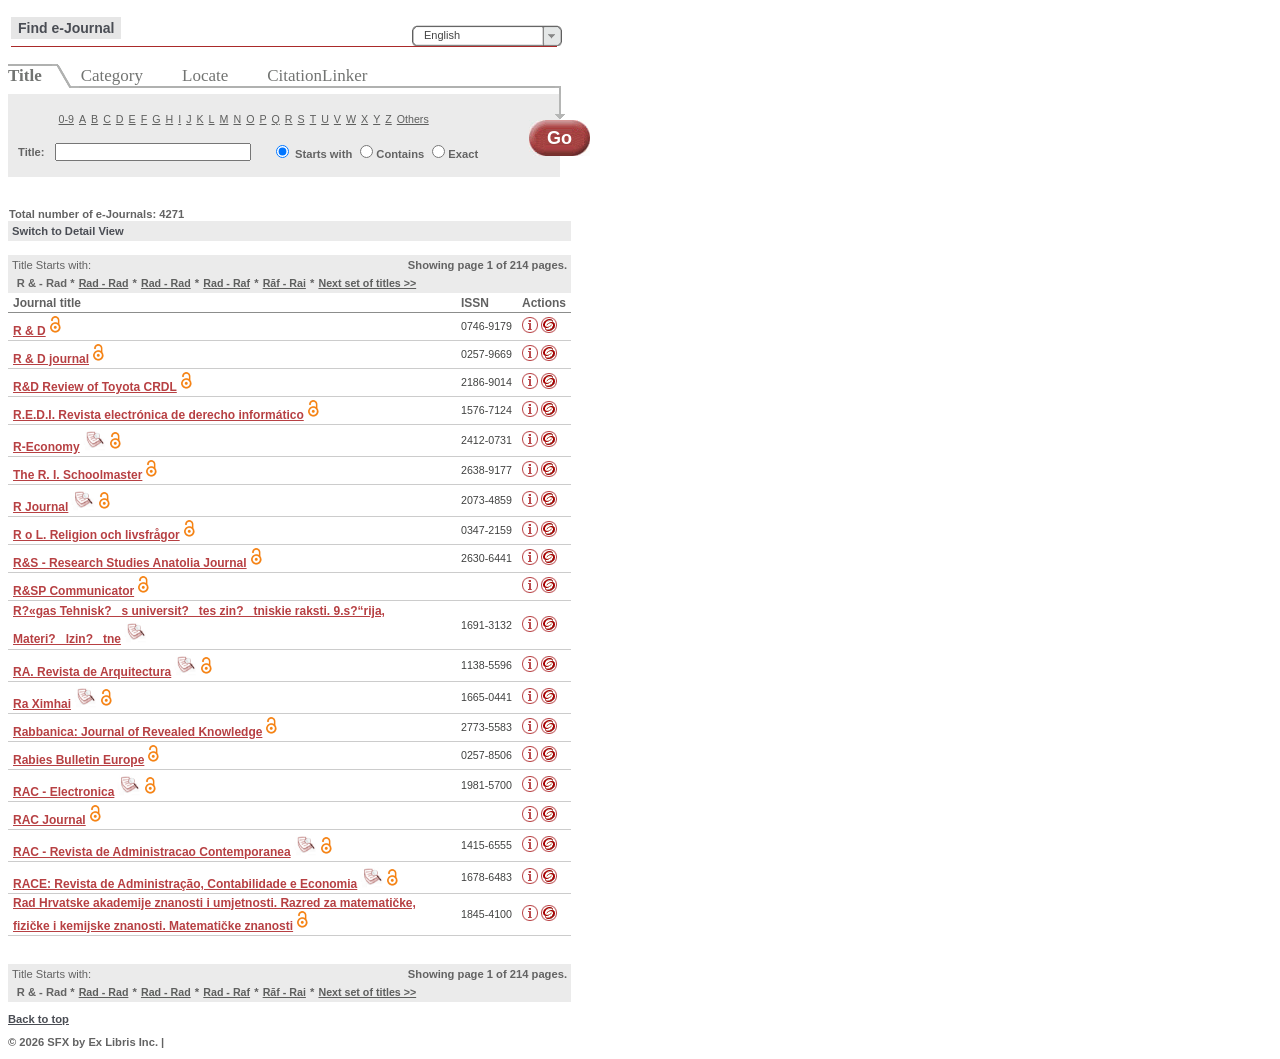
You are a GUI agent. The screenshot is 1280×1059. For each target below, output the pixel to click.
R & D (29, 331)
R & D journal (51, 359)
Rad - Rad (104, 283)
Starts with (323, 154)
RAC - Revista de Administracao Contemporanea (152, 852)
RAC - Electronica (63, 792)
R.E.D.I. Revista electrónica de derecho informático (158, 415)
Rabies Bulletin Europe (78, 760)
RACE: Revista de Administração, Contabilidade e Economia (185, 884)
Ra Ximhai (42, 704)
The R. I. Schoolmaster (77, 475)
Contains (400, 154)
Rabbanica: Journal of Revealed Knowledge (137, 732)
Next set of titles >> (367, 283)
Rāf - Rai (284, 283)
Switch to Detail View (68, 231)
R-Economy (46, 447)
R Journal (40, 507)
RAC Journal (49, 820)
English (442, 35)
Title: (31, 152)
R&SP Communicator (73, 591)
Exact (463, 154)
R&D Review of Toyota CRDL (95, 387)
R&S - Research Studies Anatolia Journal (130, 563)
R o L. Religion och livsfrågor (96, 535)
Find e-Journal (66, 28)
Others (413, 119)
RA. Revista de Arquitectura (92, 672)
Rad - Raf (226, 283)
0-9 (66, 119)
